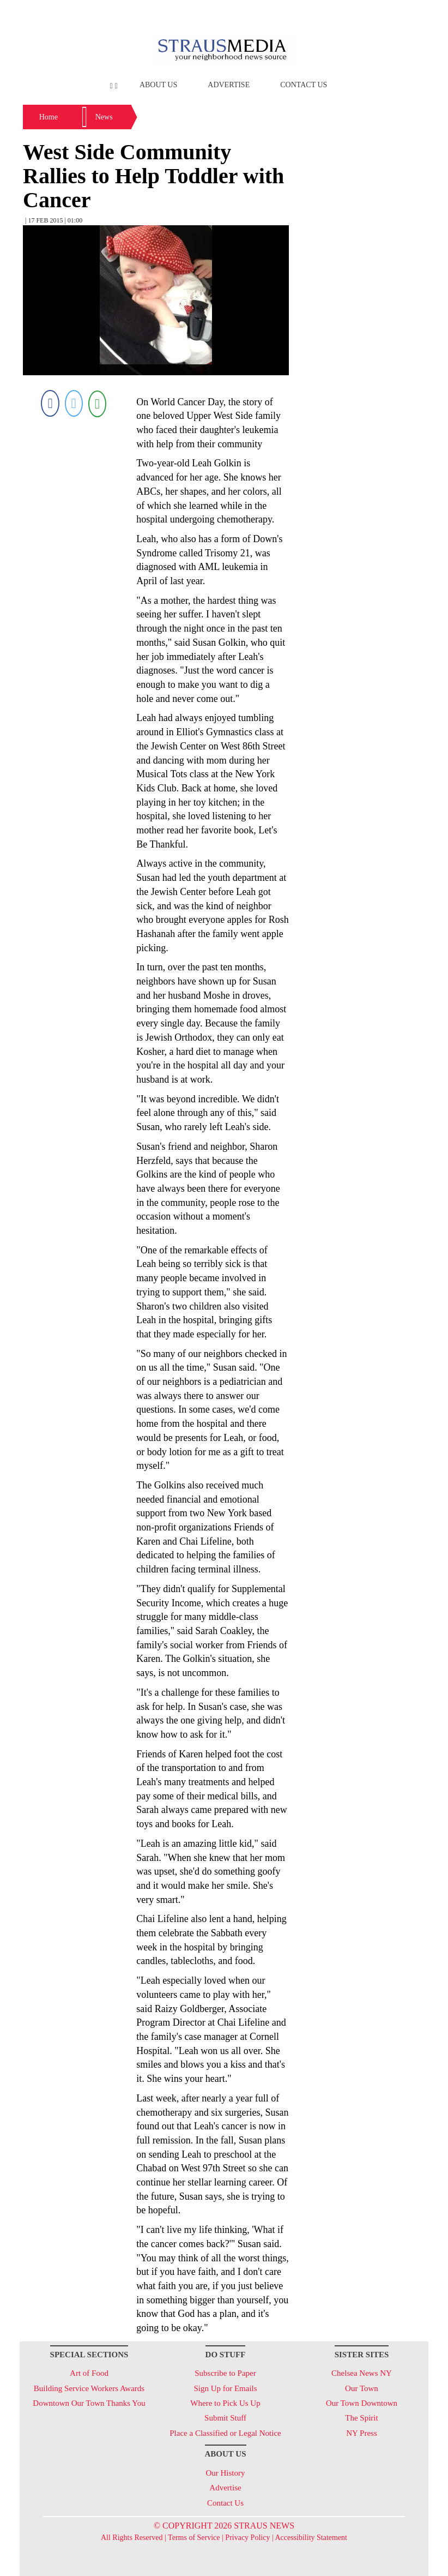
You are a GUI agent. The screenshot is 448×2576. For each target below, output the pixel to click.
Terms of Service (194, 2537)
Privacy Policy (247, 2537)
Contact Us (303, 85)
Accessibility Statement (311, 2537)
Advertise (229, 85)
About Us (158, 85)
